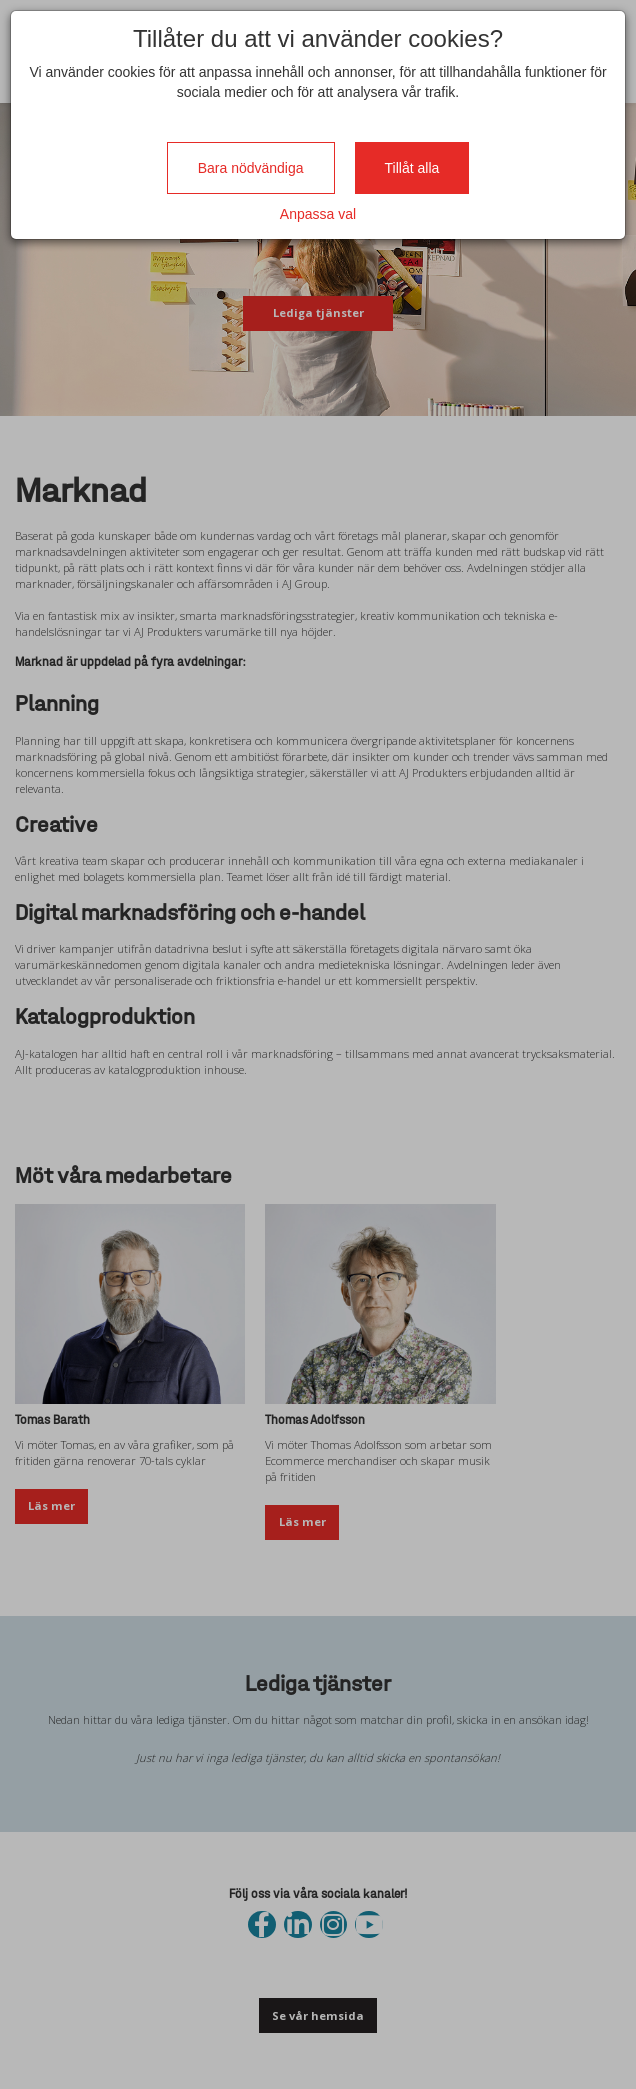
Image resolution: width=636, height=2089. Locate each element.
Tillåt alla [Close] (412, 168)
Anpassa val (318, 214)
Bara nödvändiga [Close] (251, 168)
